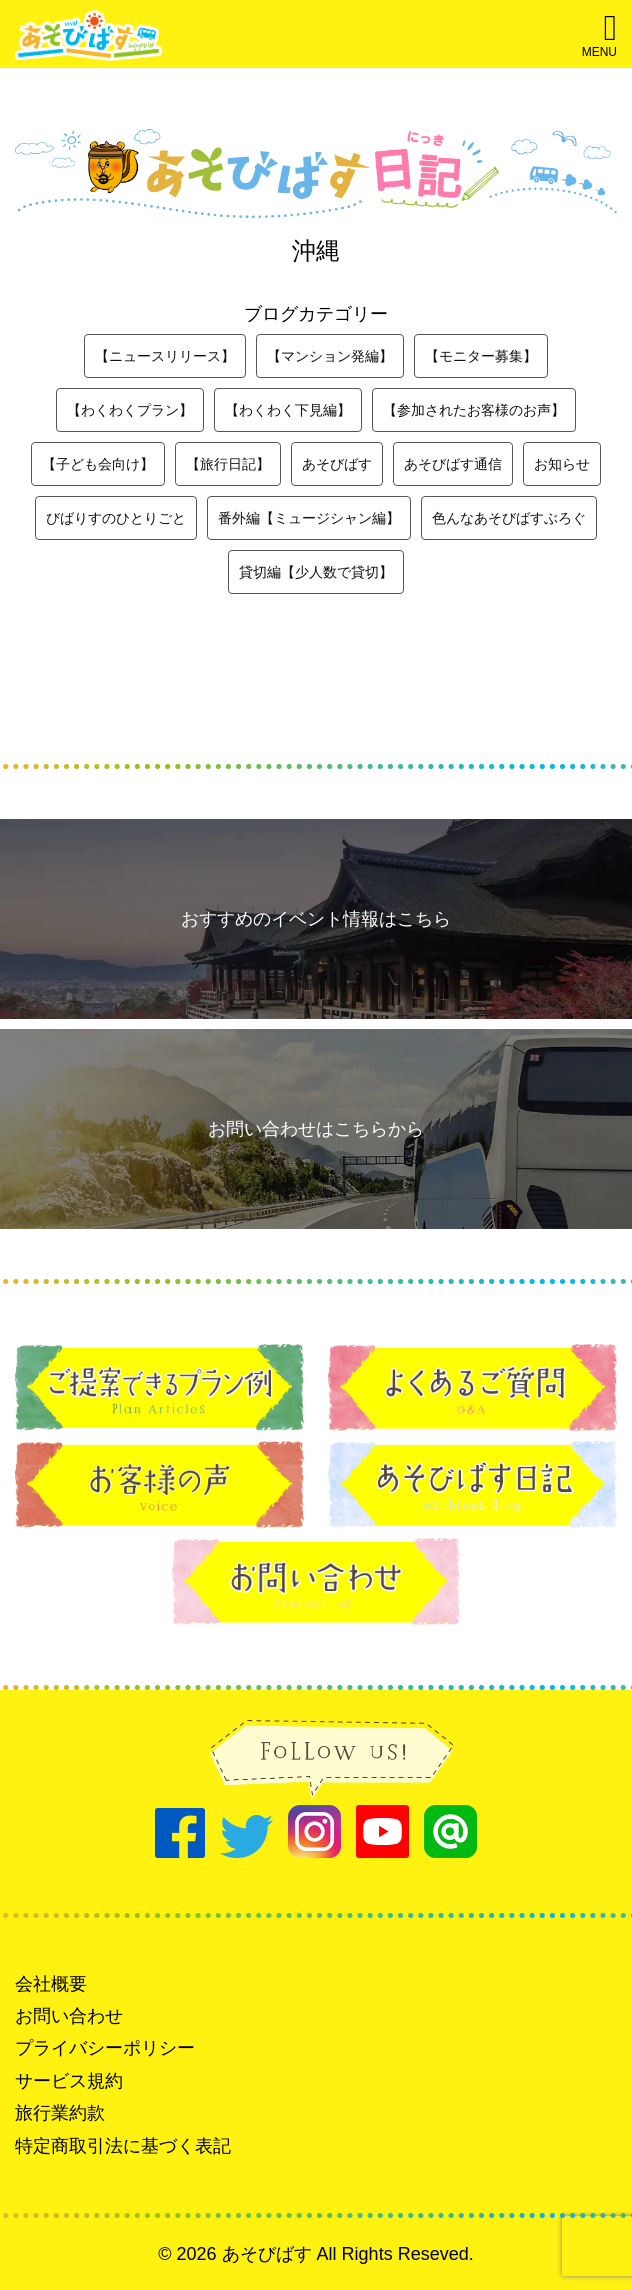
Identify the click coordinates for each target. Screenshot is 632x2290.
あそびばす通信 (453, 464)
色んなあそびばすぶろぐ (509, 518)
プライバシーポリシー (105, 2048)
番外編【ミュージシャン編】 (309, 518)
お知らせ (562, 464)
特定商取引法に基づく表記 (123, 2146)
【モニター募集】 (481, 356)
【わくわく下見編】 (288, 410)
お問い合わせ (69, 2016)
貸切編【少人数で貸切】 (316, 572)
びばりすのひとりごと (116, 518)
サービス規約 (69, 2081)
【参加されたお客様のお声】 (474, 410)
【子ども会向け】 (98, 464)
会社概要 (51, 1984)
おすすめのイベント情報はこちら (316, 919)
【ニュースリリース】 (165, 356)
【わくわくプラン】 (130, 410)
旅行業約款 (60, 2113)
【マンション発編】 (330, 356)
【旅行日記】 (228, 464)
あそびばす (337, 464)
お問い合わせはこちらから (316, 1129)
